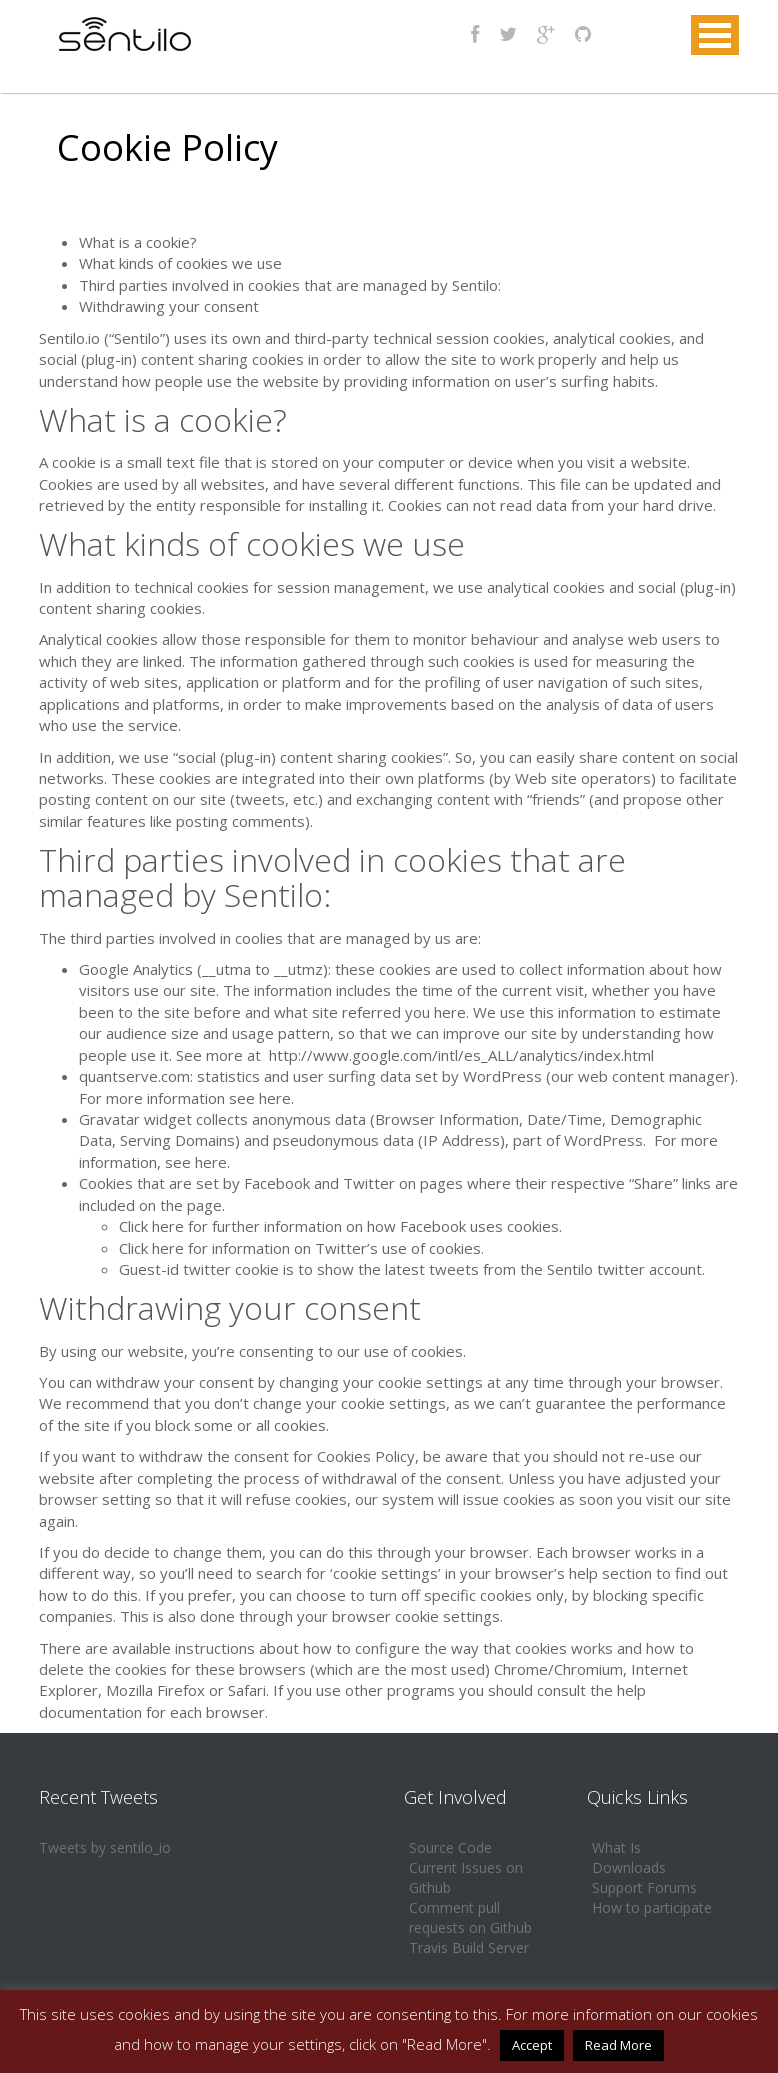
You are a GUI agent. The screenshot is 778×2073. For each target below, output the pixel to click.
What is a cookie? (138, 242)
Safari (247, 1690)
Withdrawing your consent (169, 306)
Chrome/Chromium (558, 1669)
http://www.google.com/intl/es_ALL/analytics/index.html (461, 1055)
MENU (715, 35)
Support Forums (644, 1887)
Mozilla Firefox (155, 1690)
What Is (616, 1847)
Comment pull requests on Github (470, 1917)
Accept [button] (532, 2045)
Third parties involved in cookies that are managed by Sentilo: (290, 285)
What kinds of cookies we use (180, 263)
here (275, 1098)
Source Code (450, 1847)
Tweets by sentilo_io (105, 1847)
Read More (618, 2045)
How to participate (652, 1907)
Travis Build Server (469, 1947)
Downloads (629, 1867)
